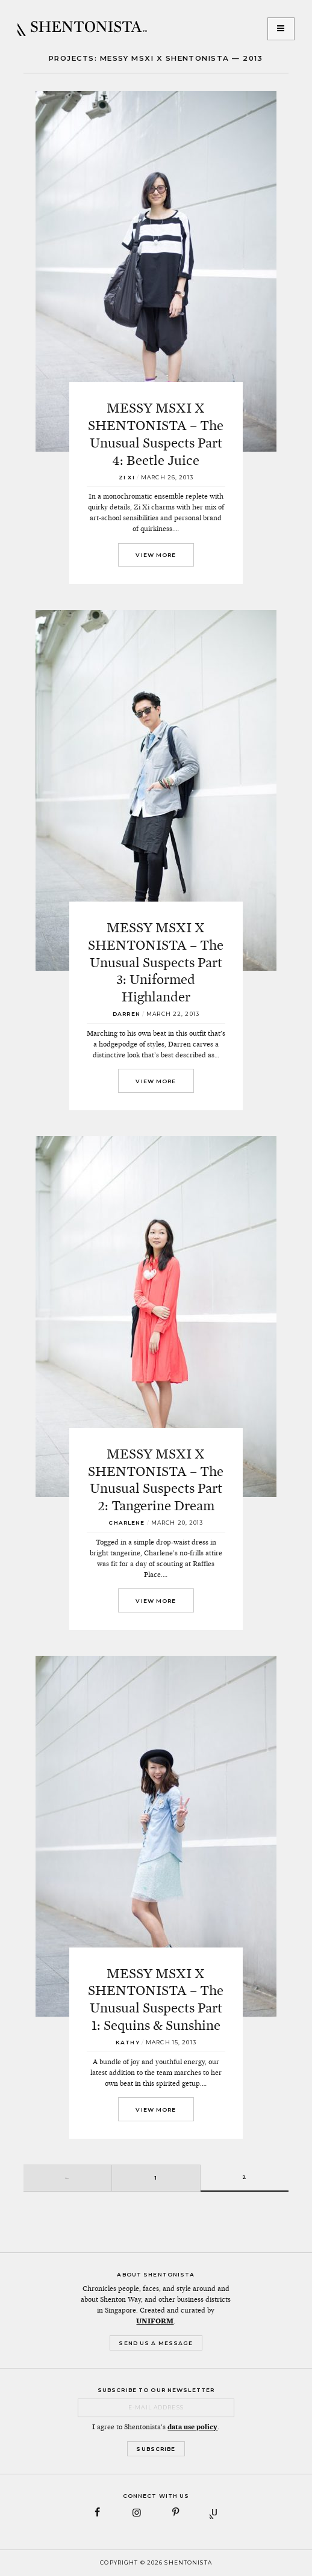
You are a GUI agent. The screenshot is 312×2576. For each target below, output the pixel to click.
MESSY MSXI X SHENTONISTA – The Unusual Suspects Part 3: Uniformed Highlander (155, 962)
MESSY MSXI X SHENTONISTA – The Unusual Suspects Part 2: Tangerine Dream (155, 1479)
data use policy (192, 2427)
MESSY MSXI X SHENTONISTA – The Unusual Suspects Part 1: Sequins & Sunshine (155, 1999)
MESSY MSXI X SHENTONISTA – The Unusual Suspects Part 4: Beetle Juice (155, 433)
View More (156, 555)
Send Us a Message (156, 2343)
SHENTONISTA (82, 28)
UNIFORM (154, 2321)
